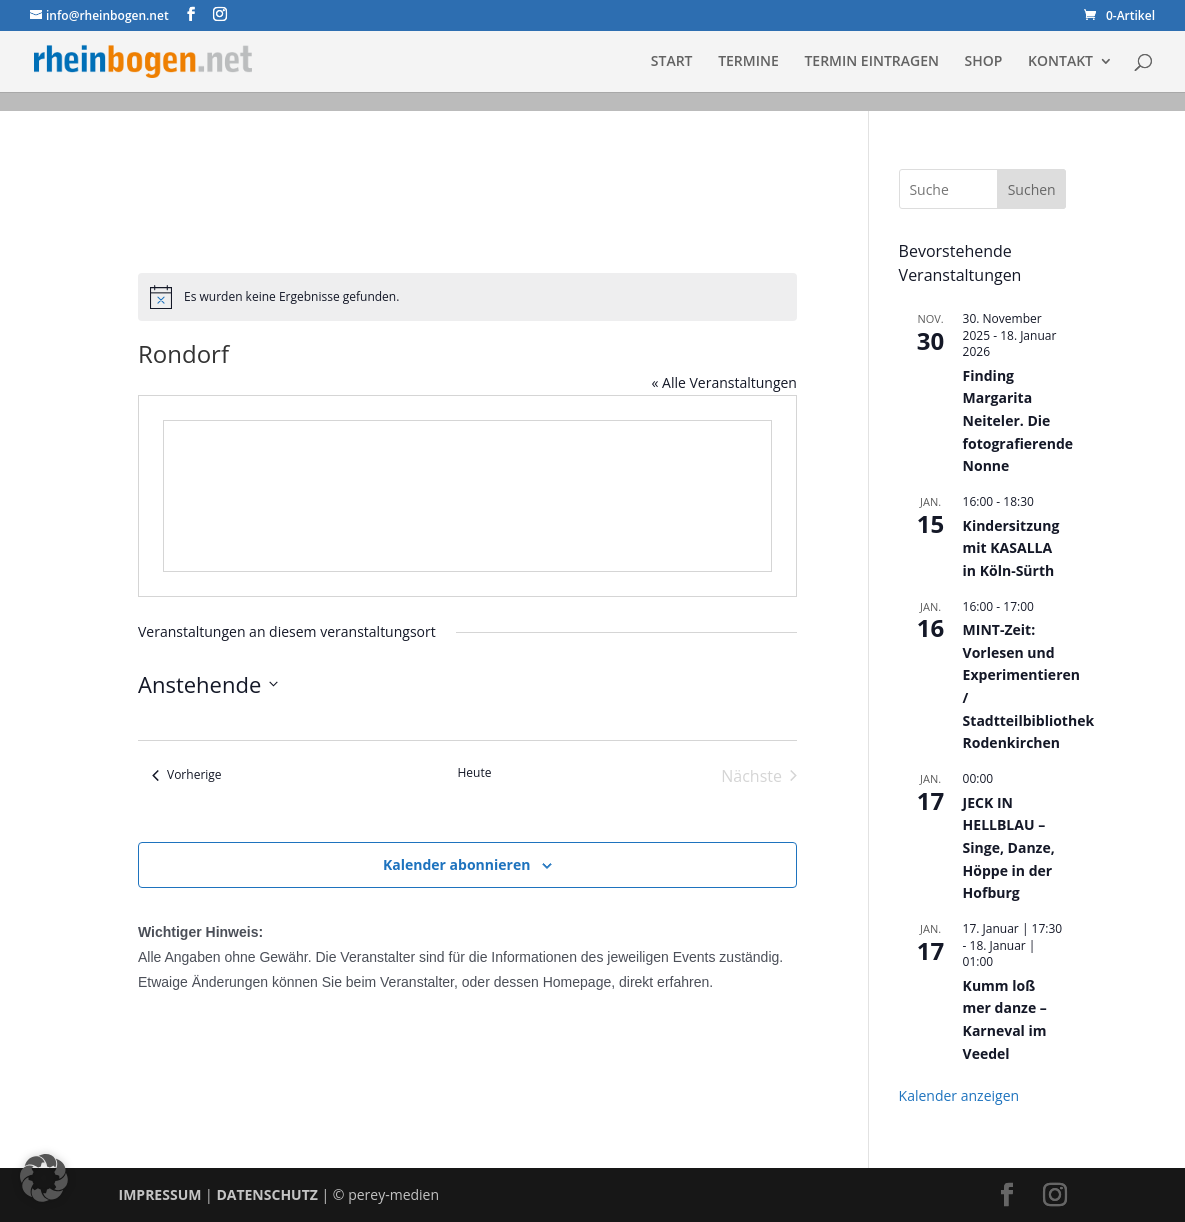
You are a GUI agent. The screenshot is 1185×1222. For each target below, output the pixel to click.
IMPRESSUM (160, 1194)
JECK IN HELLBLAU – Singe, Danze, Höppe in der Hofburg (1009, 848)
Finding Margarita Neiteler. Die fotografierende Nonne (1018, 421)
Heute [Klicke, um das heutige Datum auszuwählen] (474, 773)
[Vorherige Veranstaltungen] (187, 776)
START (672, 62)
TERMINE (748, 62)
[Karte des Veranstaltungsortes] (467, 496)
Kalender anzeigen (959, 1095)
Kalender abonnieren (456, 864)
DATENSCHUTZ (267, 1194)
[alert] (467, 297)
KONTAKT (1060, 62)
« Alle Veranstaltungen (723, 382)
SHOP (984, 62)
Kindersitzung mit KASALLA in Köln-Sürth (1011, 548)
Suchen (1032, 189)
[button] (44, 1178)
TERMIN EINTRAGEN (871, 62)
